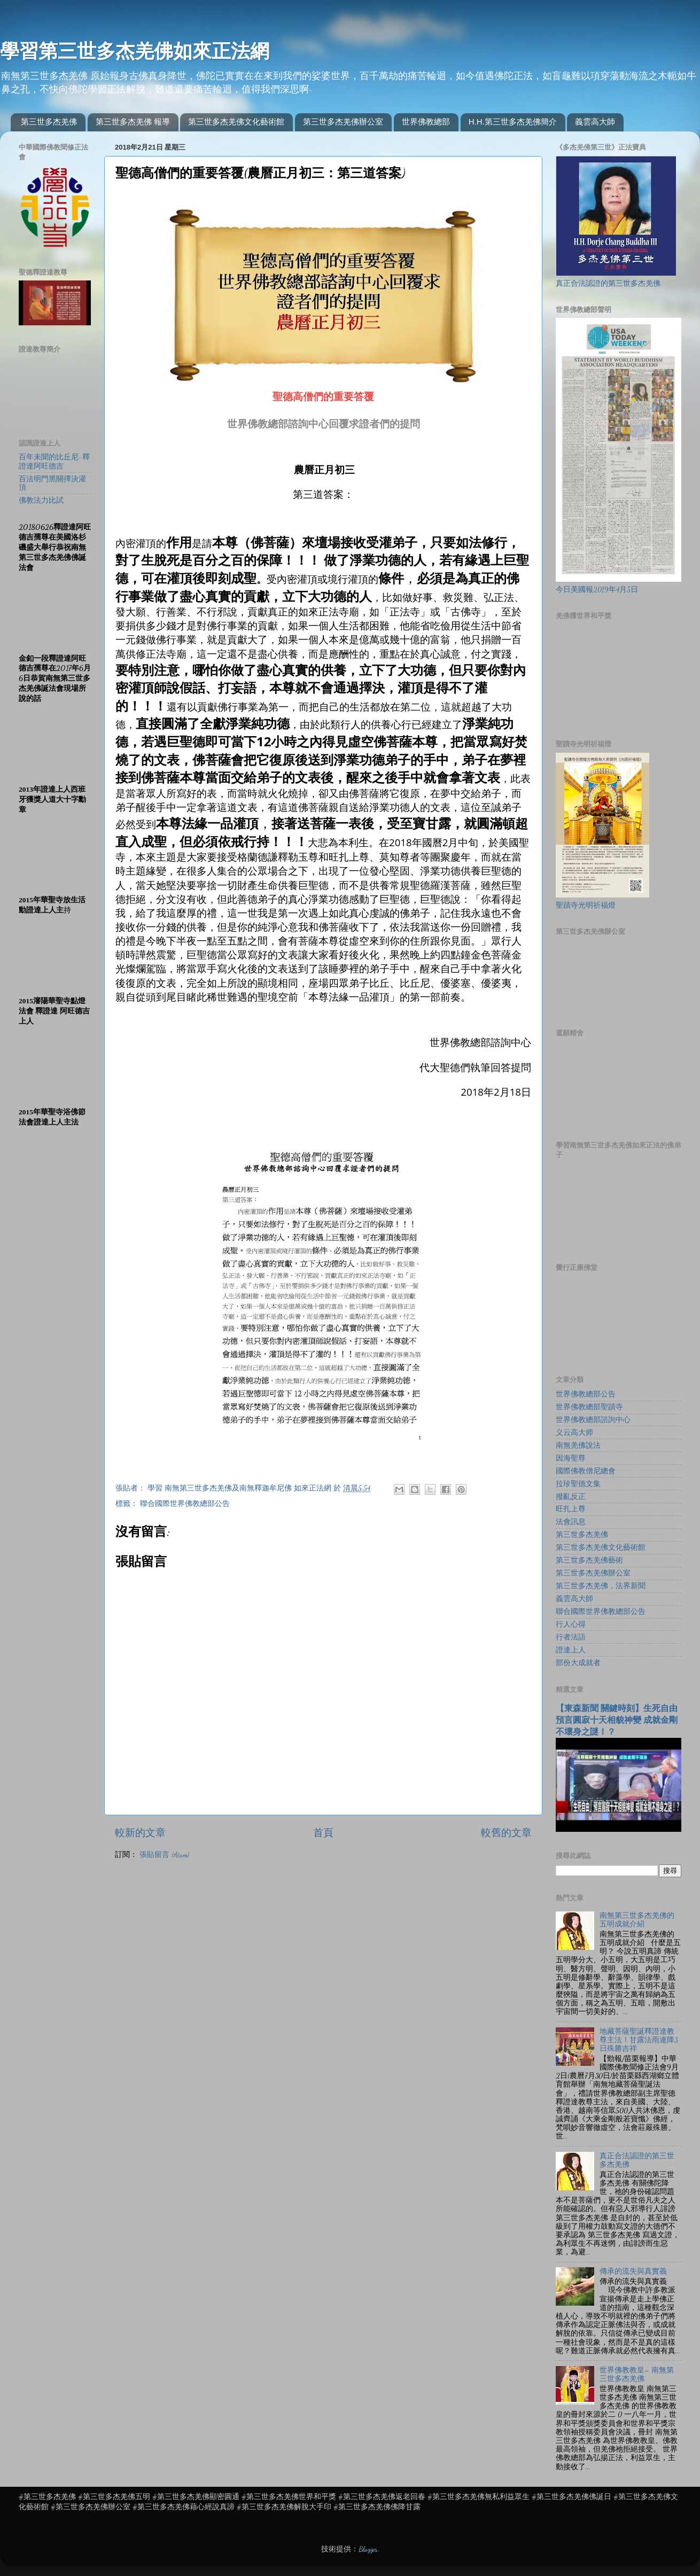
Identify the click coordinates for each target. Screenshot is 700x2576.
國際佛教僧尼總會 (586, 1471)
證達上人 (571, 1650)
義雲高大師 (595, 121)
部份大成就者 (578, 1663)
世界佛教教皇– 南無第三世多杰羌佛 (637, 2374)
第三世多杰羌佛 (49, 121)
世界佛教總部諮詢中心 (593, 1420)
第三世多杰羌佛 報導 (133, 121)
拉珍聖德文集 (578, 1484)
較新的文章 (140, 1833)
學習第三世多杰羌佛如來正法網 (134, 51)
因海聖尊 (571, 1458)
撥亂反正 (571, 1497)
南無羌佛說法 (578, 1445)
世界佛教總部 (426, 121)
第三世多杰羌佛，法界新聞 (600, 1586)
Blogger (368, 2549)
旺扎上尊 (571, 1509)
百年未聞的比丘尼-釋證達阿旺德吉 (54, 461)
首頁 (323, 1833)
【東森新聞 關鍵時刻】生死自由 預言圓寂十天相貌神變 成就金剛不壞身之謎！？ (617, 1720)
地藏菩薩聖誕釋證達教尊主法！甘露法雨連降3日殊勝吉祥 (639, 2040)
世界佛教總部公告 (586, 1394)
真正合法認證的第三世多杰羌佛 (608, 283)
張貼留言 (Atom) (164, 1855)
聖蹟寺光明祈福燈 (586, 905)
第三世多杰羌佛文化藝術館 (236, 121)
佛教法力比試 (41, 500)
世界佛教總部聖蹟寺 (589, 1407)
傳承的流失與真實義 (633, 2271)
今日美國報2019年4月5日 (597, 590)
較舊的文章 (506, 1833)
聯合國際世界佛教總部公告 (185, 1504)
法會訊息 (571, 1522)
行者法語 (571, 1637)
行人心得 (571, 1624)
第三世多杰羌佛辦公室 (343, 121)
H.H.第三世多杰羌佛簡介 (513, 121)
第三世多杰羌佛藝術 (589, 1560)
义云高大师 (574, 1432)
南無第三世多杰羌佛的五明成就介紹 (637, 1920)
